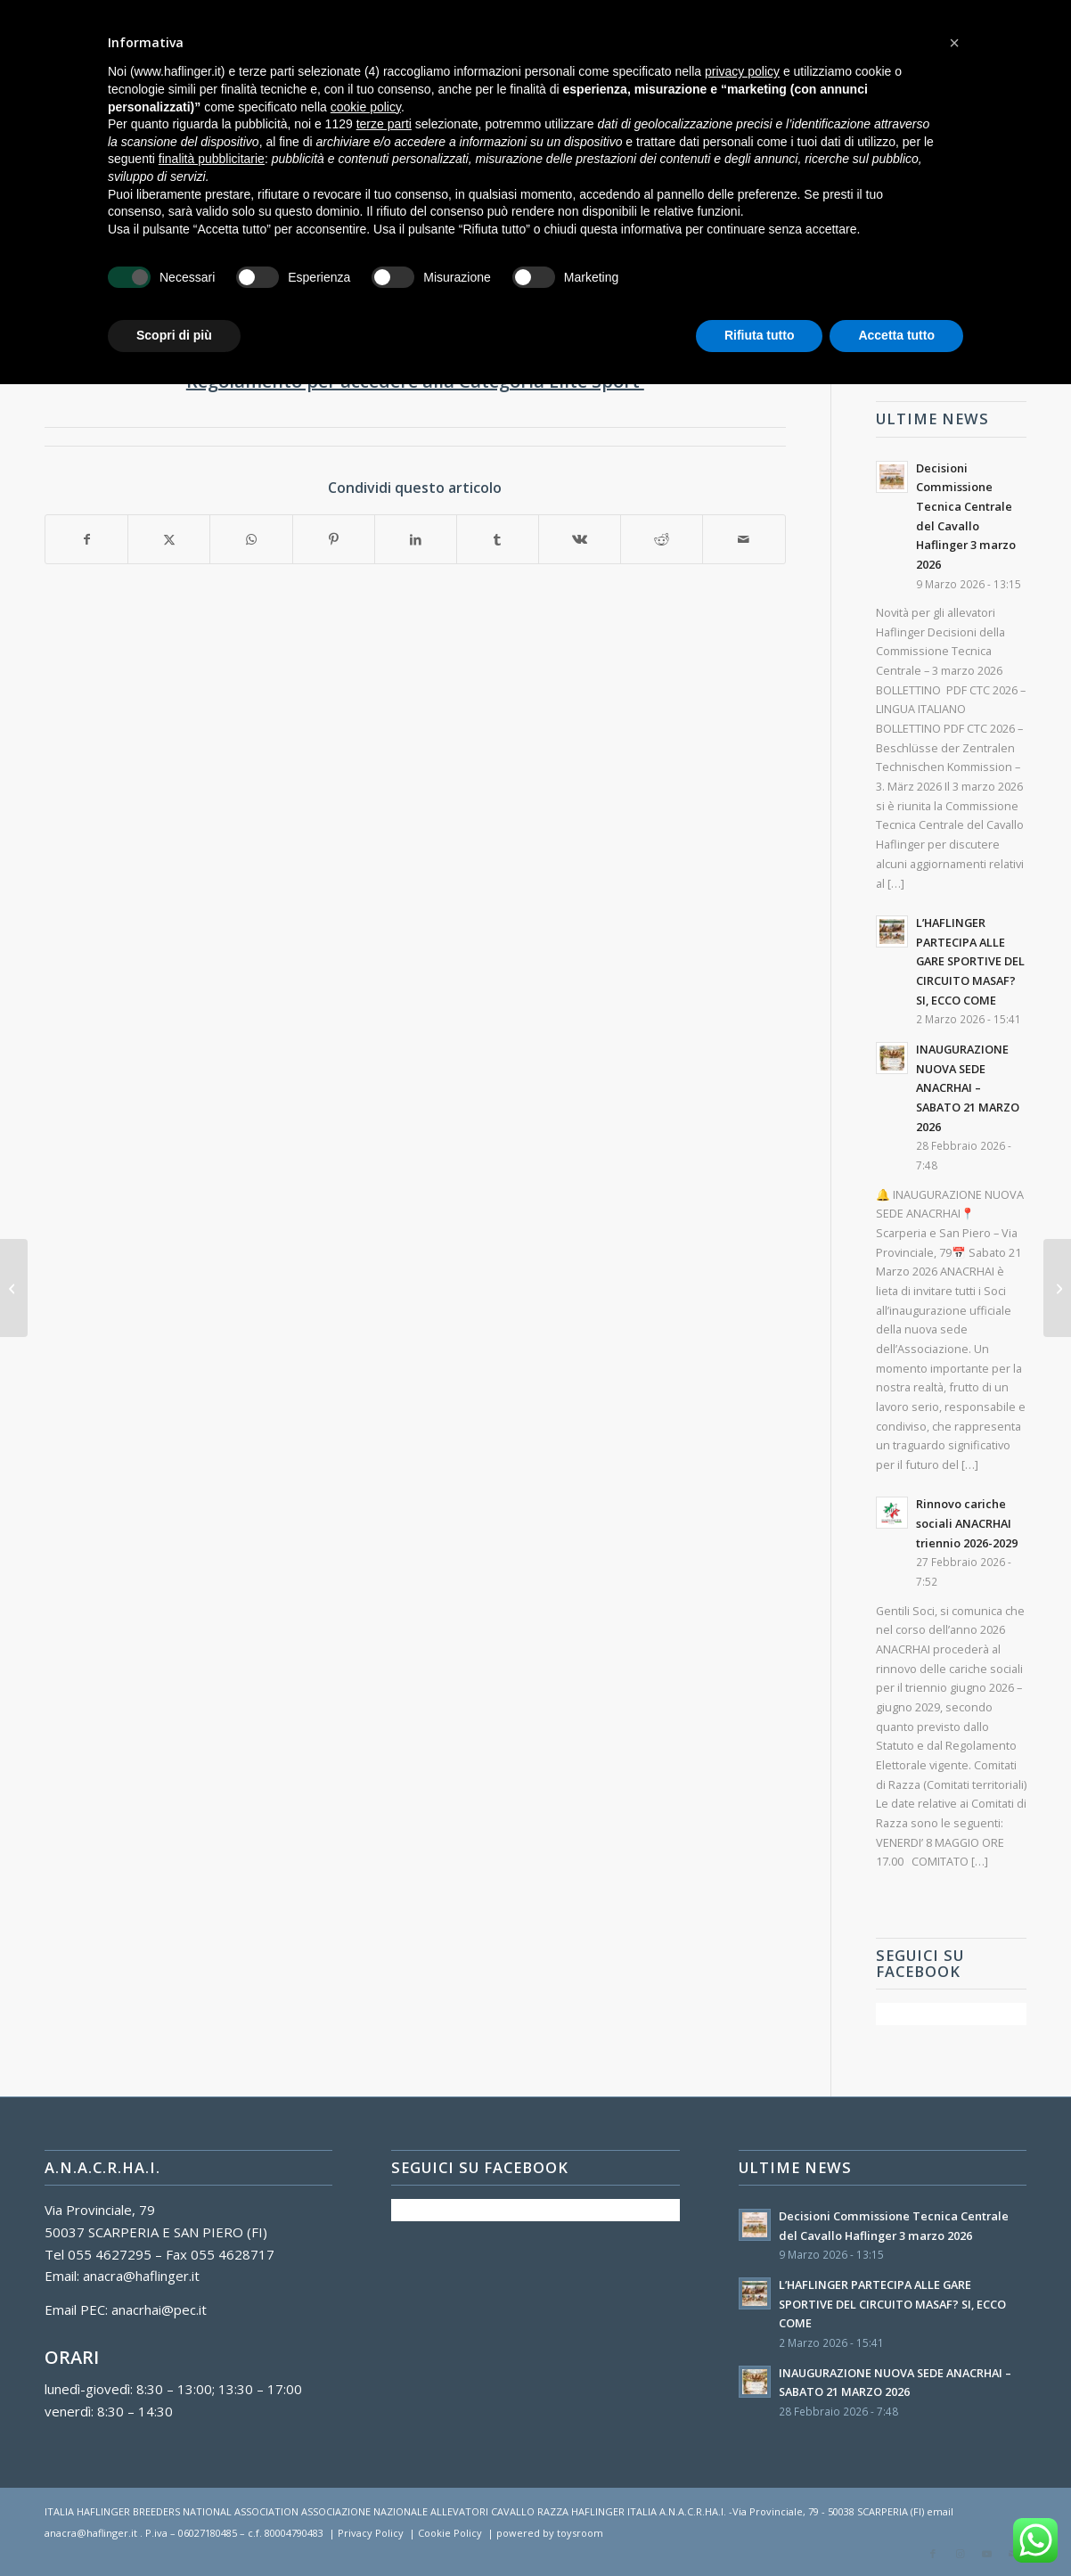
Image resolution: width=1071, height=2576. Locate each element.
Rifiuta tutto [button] (759, 335)
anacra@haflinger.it (141, 2276)
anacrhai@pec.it (159, 2309)
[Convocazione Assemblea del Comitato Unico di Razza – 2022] (1057, 1288)
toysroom (580, 2532)
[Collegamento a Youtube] (986, 2553)
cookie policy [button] (366, 107)
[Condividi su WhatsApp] (250, 539)
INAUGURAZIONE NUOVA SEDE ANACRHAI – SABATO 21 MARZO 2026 (967, 1088)
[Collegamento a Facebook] (933, 2553)
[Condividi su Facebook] (86, 539)
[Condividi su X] (168, 539)
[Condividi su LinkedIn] (415, 539)
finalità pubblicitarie (212, 159)
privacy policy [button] (742, 71)
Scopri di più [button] (174, 335)
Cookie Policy (450, 2532)
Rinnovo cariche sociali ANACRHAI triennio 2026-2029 (967, 1523)
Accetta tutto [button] (896, 335)
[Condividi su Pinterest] (333, 539)
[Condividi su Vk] (579, 539)
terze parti (384, 124)
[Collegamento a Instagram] (959, 2553)
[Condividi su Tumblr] (497, 539)
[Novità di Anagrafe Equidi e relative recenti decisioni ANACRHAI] (14, 1288)
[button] (954, 43)
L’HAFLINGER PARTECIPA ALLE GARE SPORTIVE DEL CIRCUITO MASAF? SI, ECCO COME (970, 961)
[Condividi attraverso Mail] (743, 539)
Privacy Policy (371, 2532)
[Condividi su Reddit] (661, 539)
